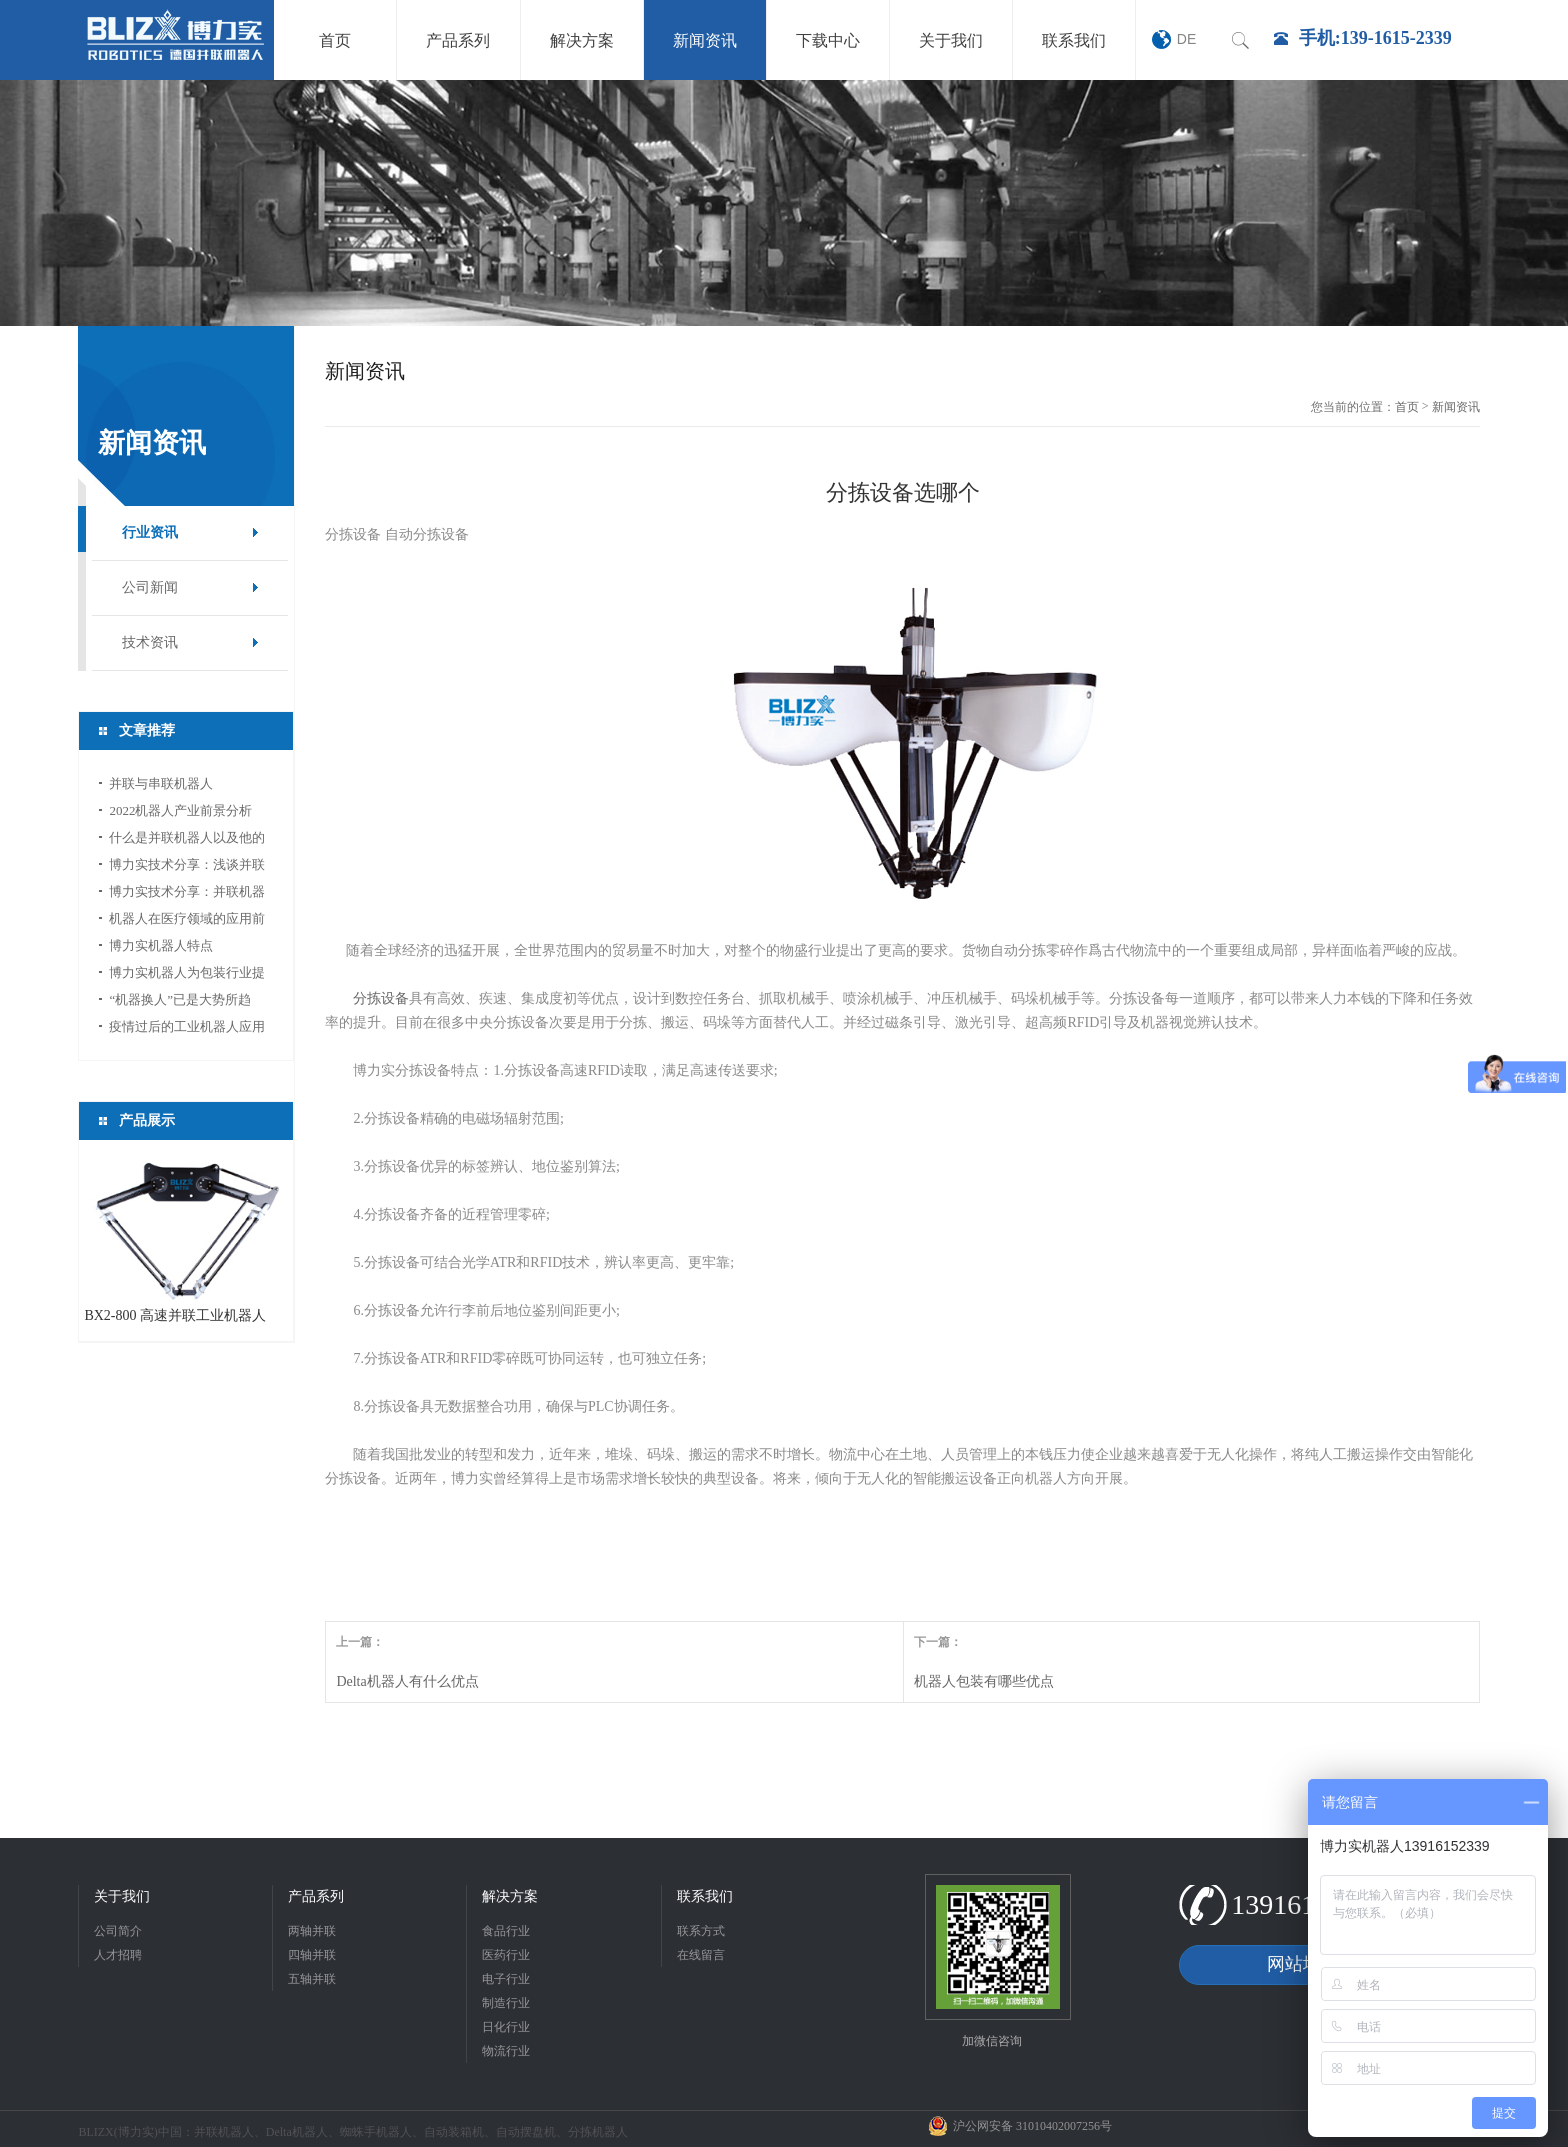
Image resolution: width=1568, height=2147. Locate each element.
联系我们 (705, 1896)
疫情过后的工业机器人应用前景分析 (187, 1029)
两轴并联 (312, 1931)
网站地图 (1303, 1964)
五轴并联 (312, 1979)
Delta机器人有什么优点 (407, 1681)
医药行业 (506, 1955)
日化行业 (506, 2027)
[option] (784, 203)
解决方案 (510, 1896)
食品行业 (506, 1931)
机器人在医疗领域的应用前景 (187, 921)
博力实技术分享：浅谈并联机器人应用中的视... (187, 867)
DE (1186, 39)
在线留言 (701, 1955)
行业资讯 (150, 532)
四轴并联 (312, 1955)
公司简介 (118, 1931)
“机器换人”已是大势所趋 (180, 999)
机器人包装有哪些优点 (984, 1681)
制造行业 (506, 2003)
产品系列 (316, 1896)
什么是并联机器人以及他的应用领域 (187, 840)
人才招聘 (118, 1955)
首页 (1407, 407)
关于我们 (122, 1896)
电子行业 (506, 1979)
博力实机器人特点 (161, 945)
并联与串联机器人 (161, 783)
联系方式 (701, 1931)
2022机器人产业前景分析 (180, 810)
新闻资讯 (1456, 407)
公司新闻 (150, 587)
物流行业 (506, 2051)
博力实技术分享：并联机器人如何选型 (187, 894)
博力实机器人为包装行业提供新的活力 (187, 975)
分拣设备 (381, 998)
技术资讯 (150, 642)
